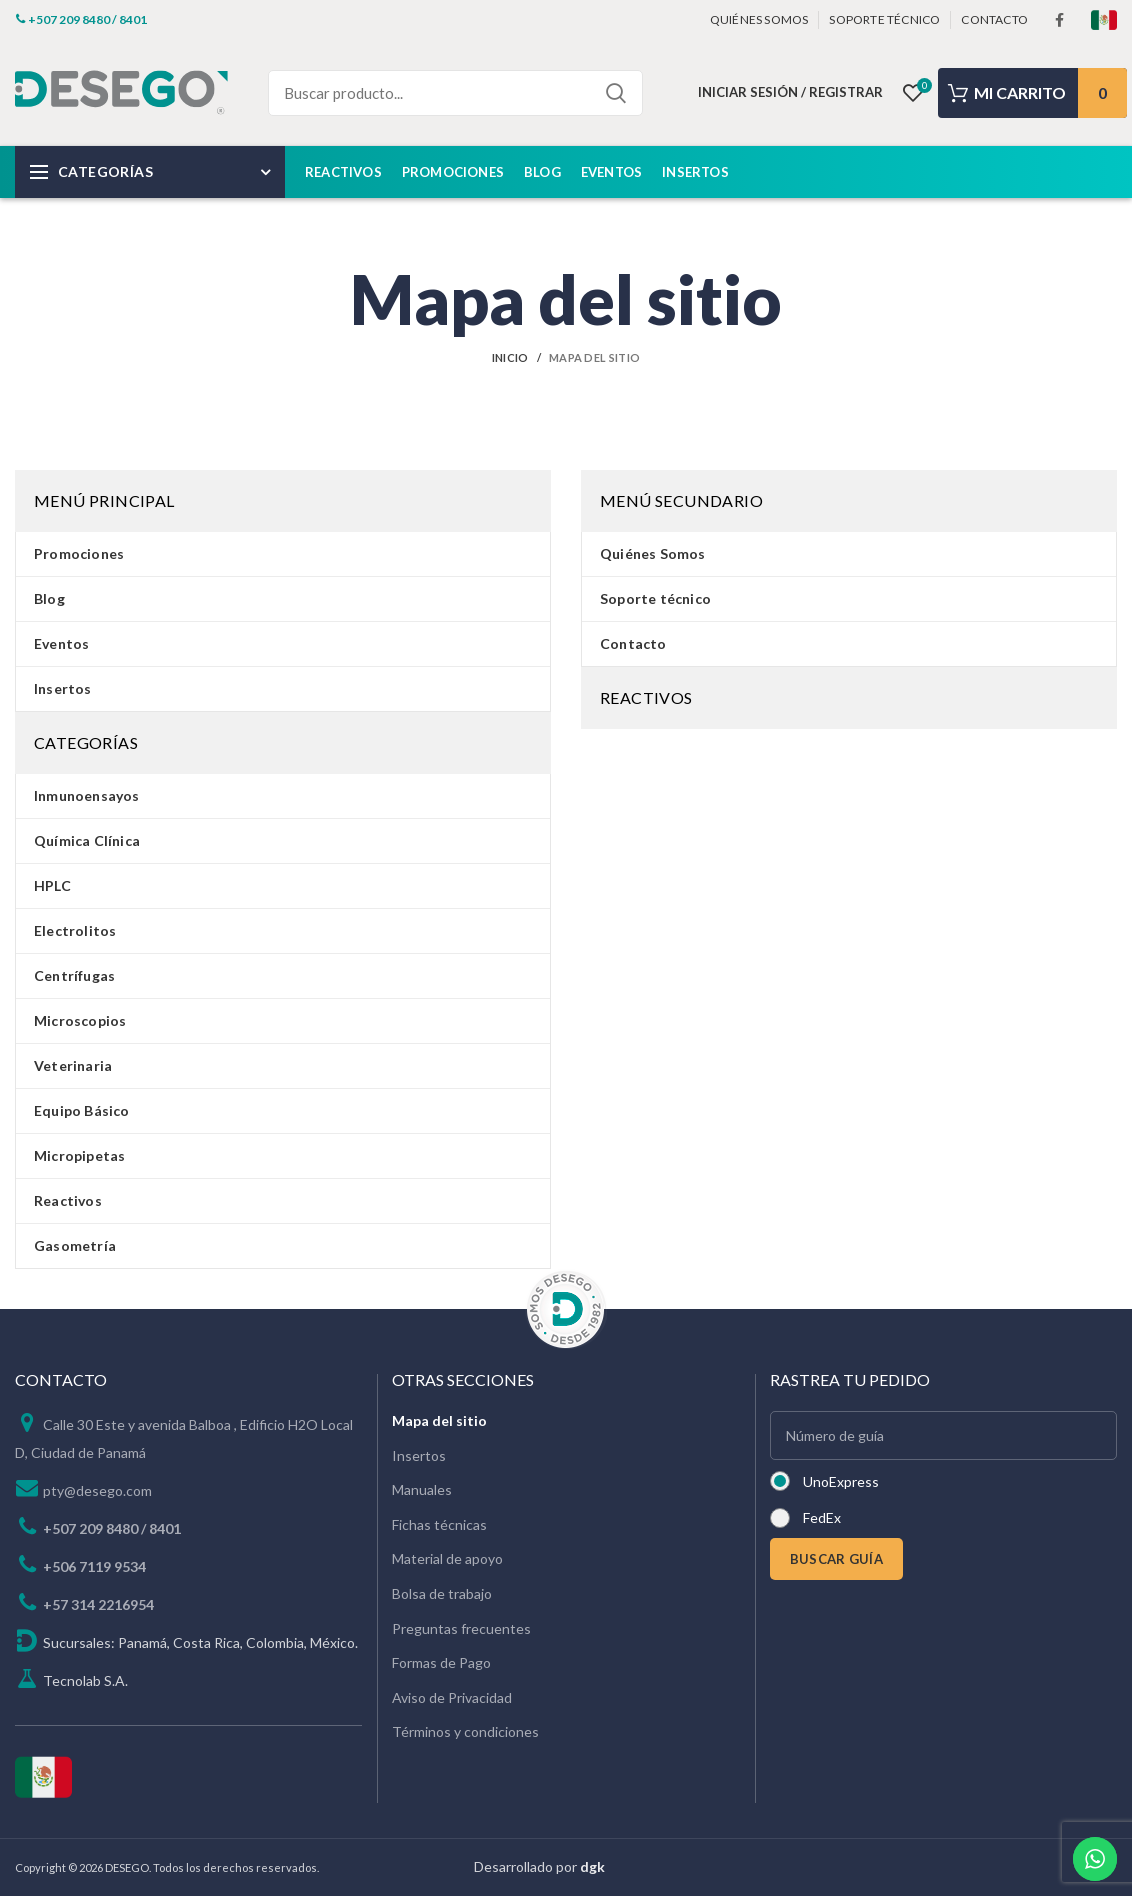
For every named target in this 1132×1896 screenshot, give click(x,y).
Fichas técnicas (439, 1524)
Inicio (510, 357)
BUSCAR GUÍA (836, 1559)
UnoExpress (841, 1481)
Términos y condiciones (465, 1731)
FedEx (822, 1517)
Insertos (419, 1455)
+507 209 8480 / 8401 (112, 1528)
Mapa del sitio (439, 1420)
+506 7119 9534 (94, 1566)
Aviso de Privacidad (452, 1697)
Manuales (422, 1489)
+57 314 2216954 (98, 1604)
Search (616, 93)
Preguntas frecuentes (461, 1628)
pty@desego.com (97, 1490)
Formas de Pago (441, 1662)
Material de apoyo (447, 1558)
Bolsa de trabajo (442, 1593)
